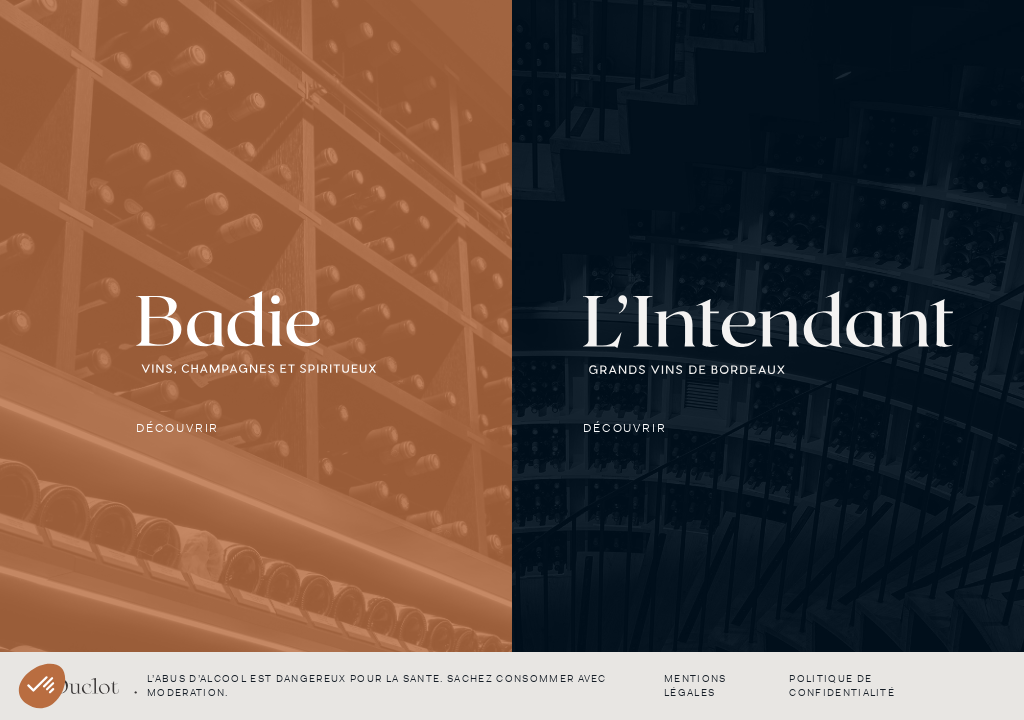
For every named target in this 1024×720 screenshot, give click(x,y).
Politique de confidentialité (842, 685)
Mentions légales (695, 685)
